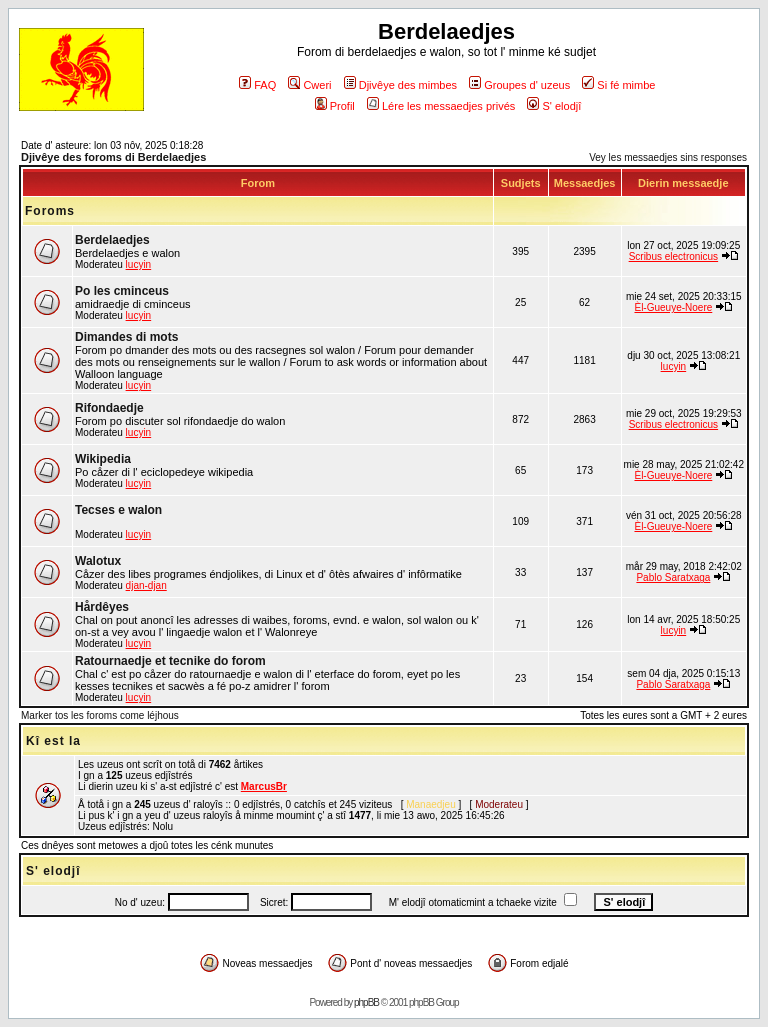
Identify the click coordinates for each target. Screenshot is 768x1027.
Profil (335, 106)
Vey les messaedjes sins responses (668, 157)
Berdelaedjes (112, 240)
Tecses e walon (118, 510)
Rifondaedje (109, 408)
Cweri (309, 85)
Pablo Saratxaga (673, 577)
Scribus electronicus (673, 256)
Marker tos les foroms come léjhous (100, 715)
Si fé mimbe (618, 85)
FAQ (257, 85)
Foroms (50, 211)
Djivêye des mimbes (400, 85)
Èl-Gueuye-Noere (673, 307)
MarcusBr (264, 786)
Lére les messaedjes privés (441, 106)
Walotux (98, 561)
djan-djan (146, 585)
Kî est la (53, 741)
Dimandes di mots (126, 337)
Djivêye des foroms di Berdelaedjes (113, 157)
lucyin (139, 264)
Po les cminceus (122, 291)
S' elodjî (554, 106)
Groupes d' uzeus (519, 85)
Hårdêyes (102, 607)
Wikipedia (103, 459)
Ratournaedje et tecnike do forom (170, 661)
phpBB (366, 1002)
